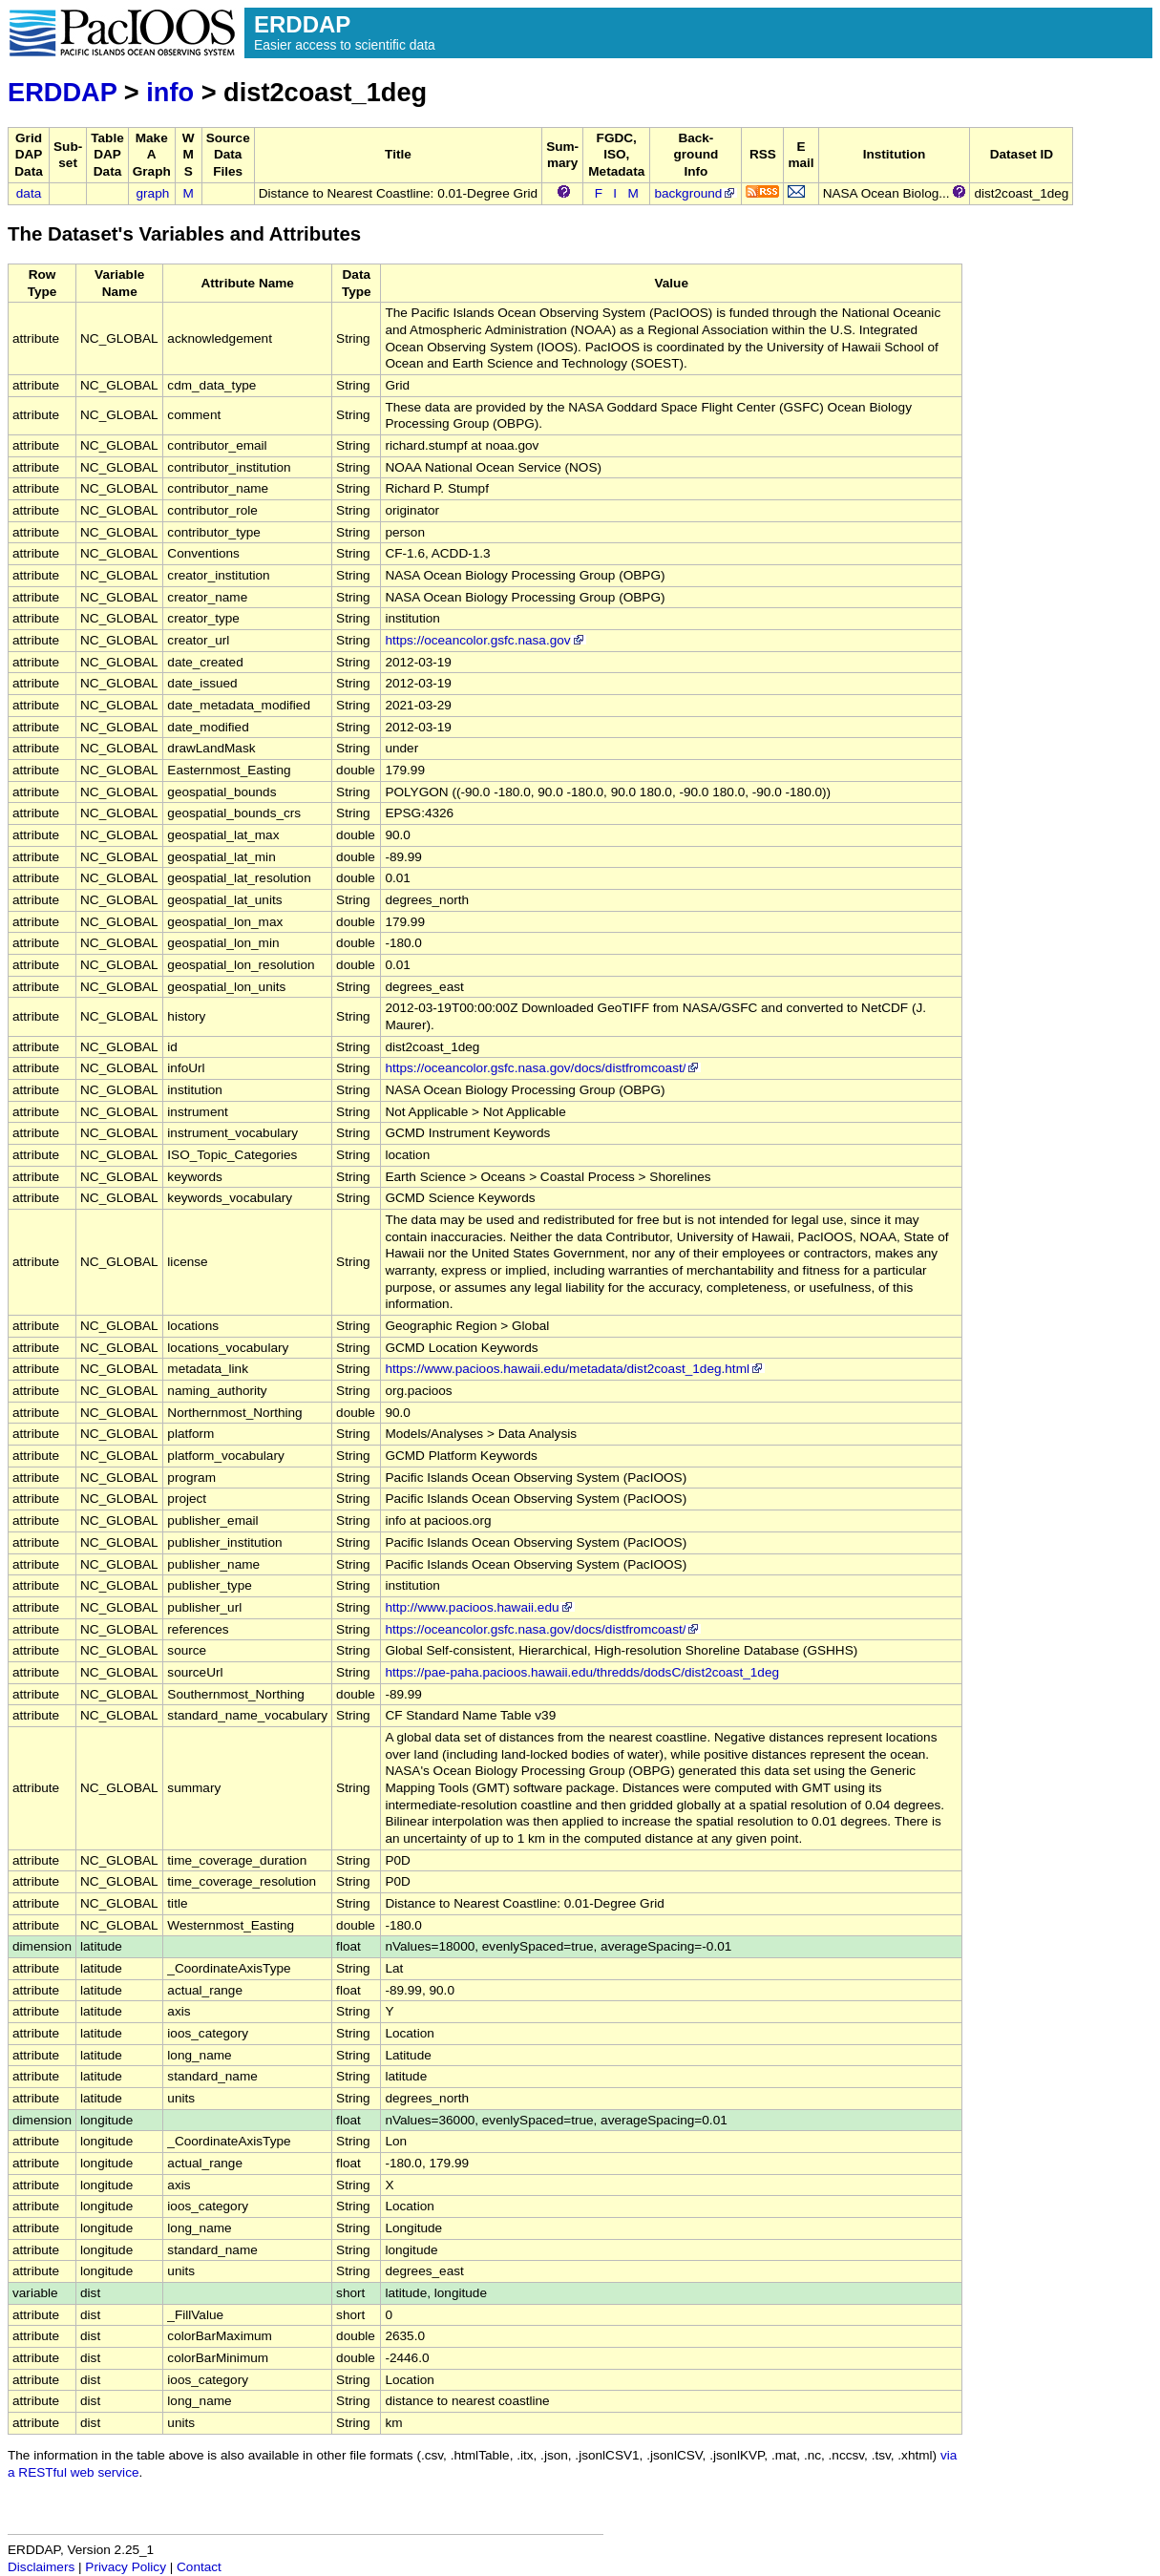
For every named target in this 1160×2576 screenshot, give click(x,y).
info (170, 92)
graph (153, 193)
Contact (199, 2567)
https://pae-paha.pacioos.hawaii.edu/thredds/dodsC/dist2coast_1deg (582, 1672)
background (695, 193)
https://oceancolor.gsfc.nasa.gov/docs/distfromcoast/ (543, 1068)
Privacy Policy (125, 2567)
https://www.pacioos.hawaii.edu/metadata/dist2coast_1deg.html (575, 1369)
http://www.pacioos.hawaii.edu (479, 1607)
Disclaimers (41, 2567)
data (28, 193)
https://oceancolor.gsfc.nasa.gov (485, 640)
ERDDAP (62, 92)
